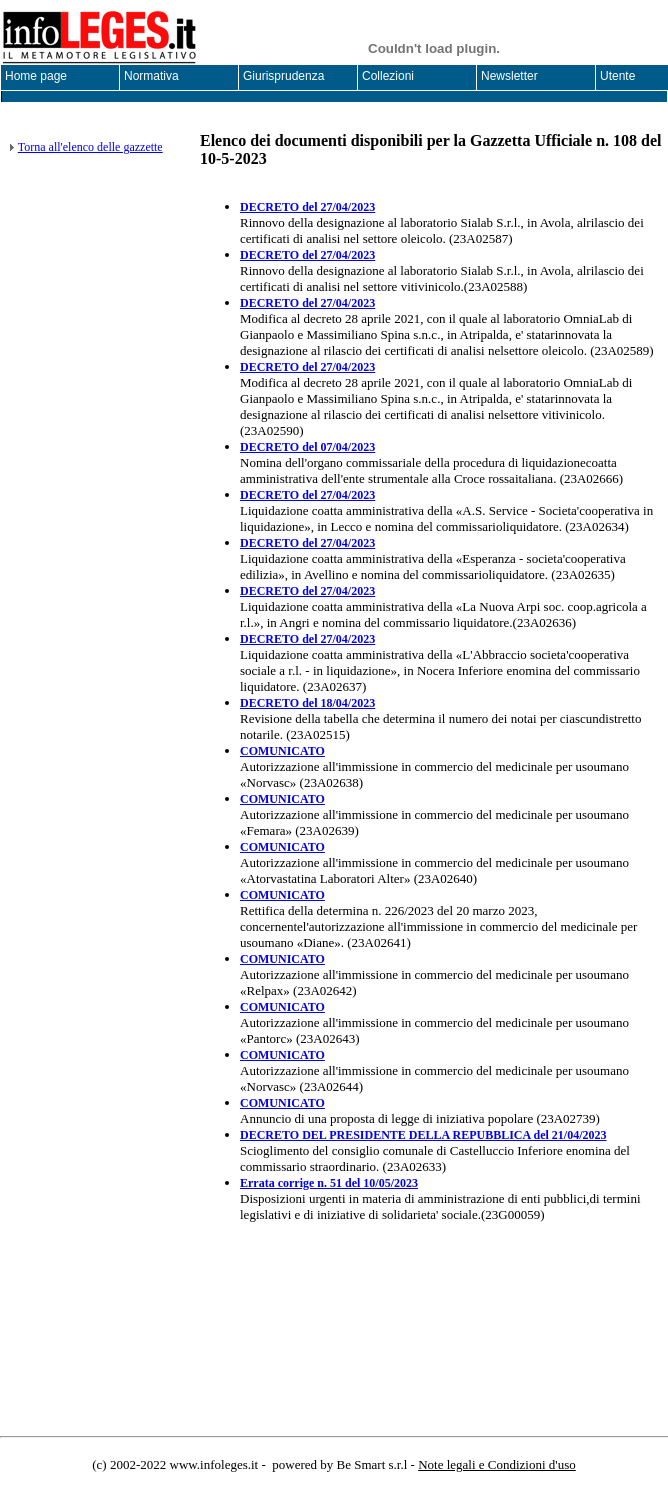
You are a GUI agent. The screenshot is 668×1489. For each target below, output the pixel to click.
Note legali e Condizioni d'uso (497, 1464)
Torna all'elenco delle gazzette (90, 147)
